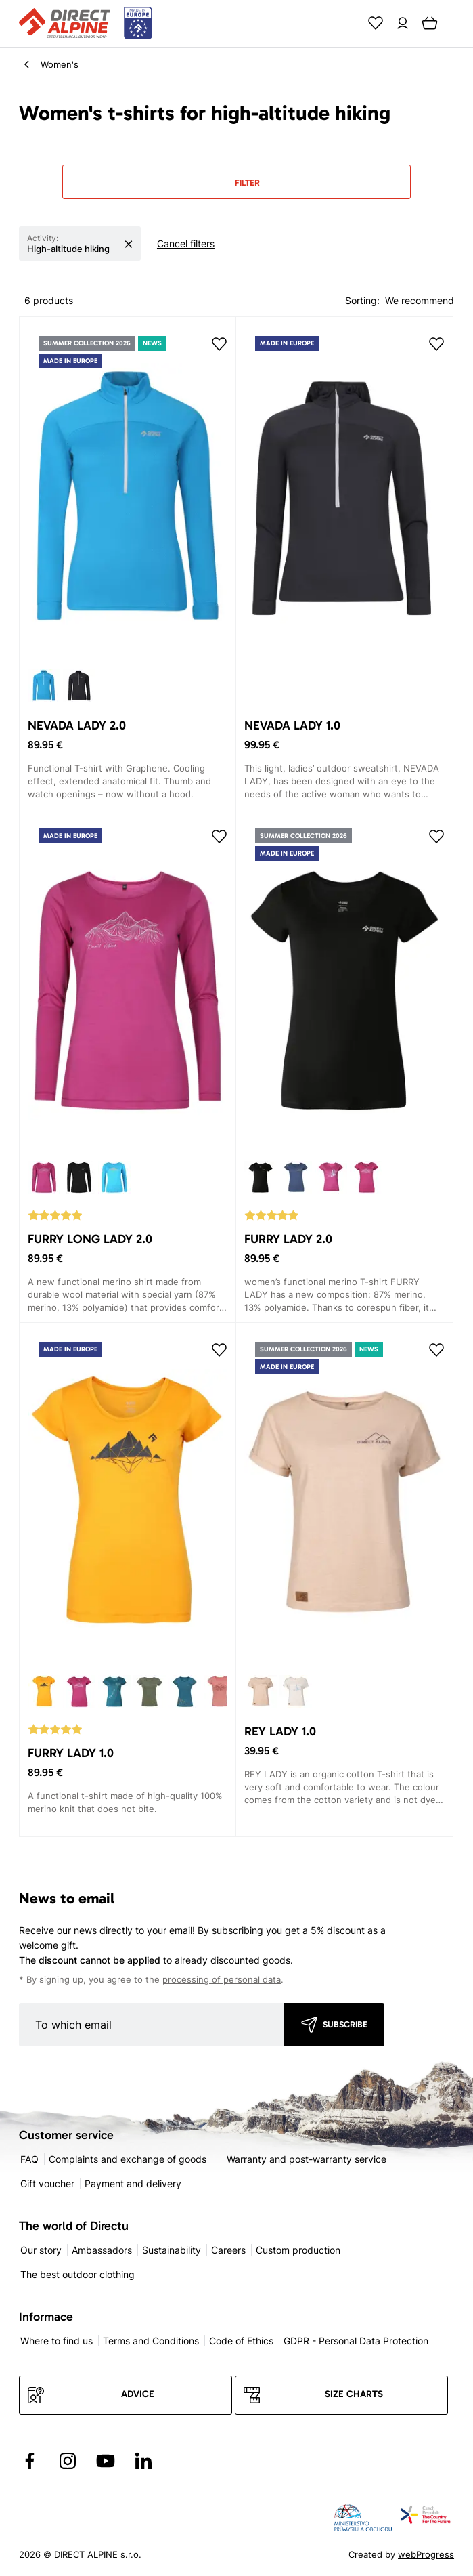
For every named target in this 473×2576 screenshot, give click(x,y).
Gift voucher (47, 2183)
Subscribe (345, 2024)
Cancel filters (186, 243)
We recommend (419, 300)
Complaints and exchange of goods (127, 2159)
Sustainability (171, 2250)
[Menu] (457, 23)
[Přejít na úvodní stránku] (85, 23)
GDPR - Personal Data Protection (356, 2340)
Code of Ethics (241, 2340)
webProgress (426, 2554)
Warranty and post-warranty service (306, 2159)
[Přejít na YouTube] (105, 2461)
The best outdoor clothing (77, 2274)
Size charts (354, 2394)
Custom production (298, 2250)
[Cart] (430, 23)
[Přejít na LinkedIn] (143, 2461)
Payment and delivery (133, 2183)
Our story (41, 2250)
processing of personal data (221, 1980)
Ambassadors (102, 2250)
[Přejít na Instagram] (67, 2461)
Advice (137, 2394)
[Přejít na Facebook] (30, 2461)
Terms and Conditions (151, 2340)
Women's (59, 64)
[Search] (348, 23)
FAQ (29, 2159)
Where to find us (56, 2340)
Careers (228, 2250)
